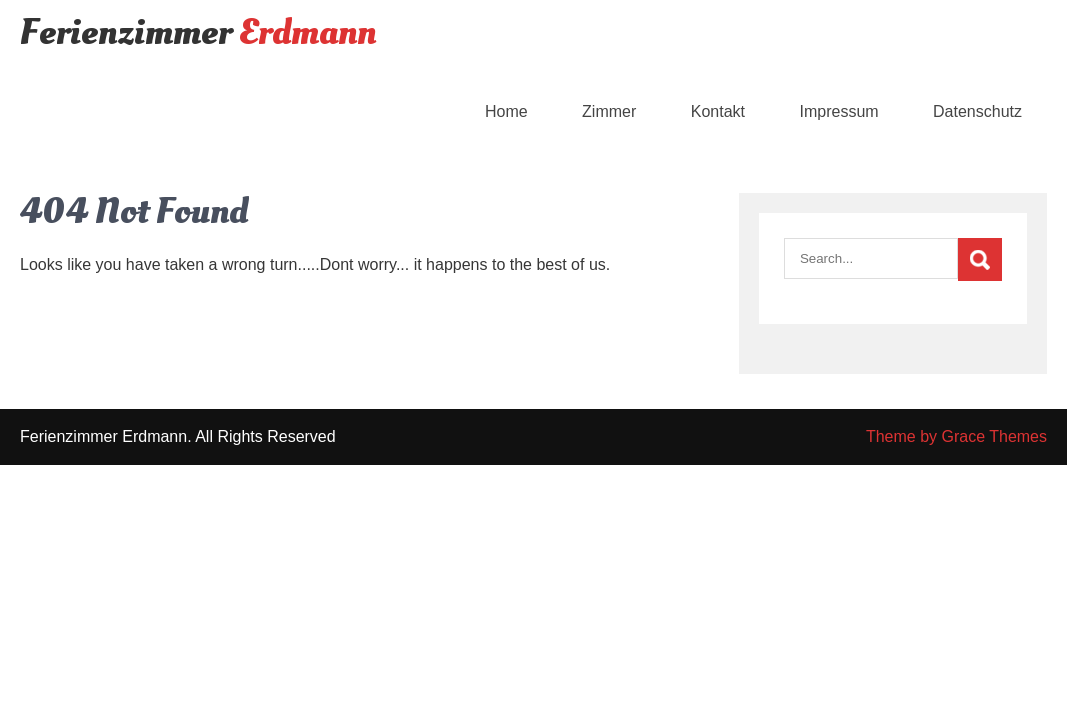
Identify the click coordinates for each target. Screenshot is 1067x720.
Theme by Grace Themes (956, 436)
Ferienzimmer (198, 33)
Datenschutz (977, 111)
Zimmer (609, 111)
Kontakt (718, 111)
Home (506, 111)
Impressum (838, 111)
